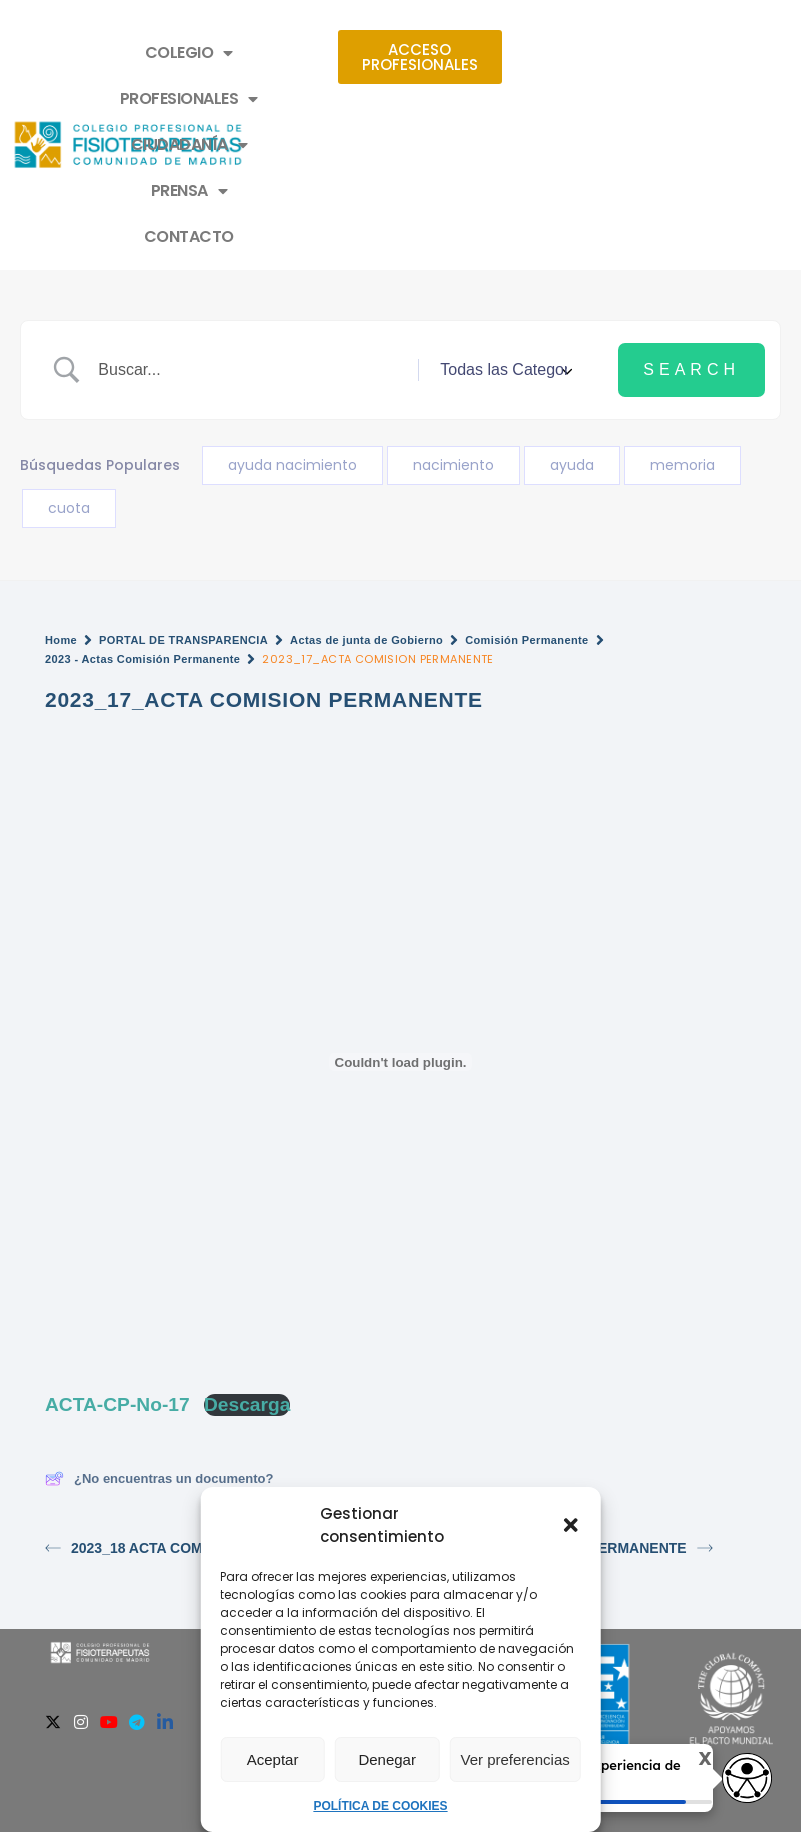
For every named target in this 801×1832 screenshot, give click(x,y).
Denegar (387, 1759)
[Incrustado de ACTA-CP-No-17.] (400, 924)
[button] (571, 1525)
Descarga (247, 1266)
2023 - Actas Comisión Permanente (142, 521)
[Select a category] (503, 232)
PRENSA (390, 99)
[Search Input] (251, 232)
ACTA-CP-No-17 (117, 1266)
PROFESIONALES (441, 53)
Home (61, 502)
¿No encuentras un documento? (159, 1340)
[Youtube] (109, 1583)
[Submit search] (691, 232)
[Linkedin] (165, 1583)
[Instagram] (81, 1583)
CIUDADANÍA (254, 99)
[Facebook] (25, 1583)
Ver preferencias (515, 1759)
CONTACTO (514, 98)
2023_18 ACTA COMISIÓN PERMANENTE (194, 1410)
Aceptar (273, 1759)
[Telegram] (137, 1583)
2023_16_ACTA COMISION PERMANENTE (562, 1410)
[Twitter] (53, 1583)
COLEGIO (288, 53)
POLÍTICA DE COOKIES (380, 1806)
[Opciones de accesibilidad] (746, 1778)
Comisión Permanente (526, 502)
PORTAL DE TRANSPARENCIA (183, 502)
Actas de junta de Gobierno (366, 502)
